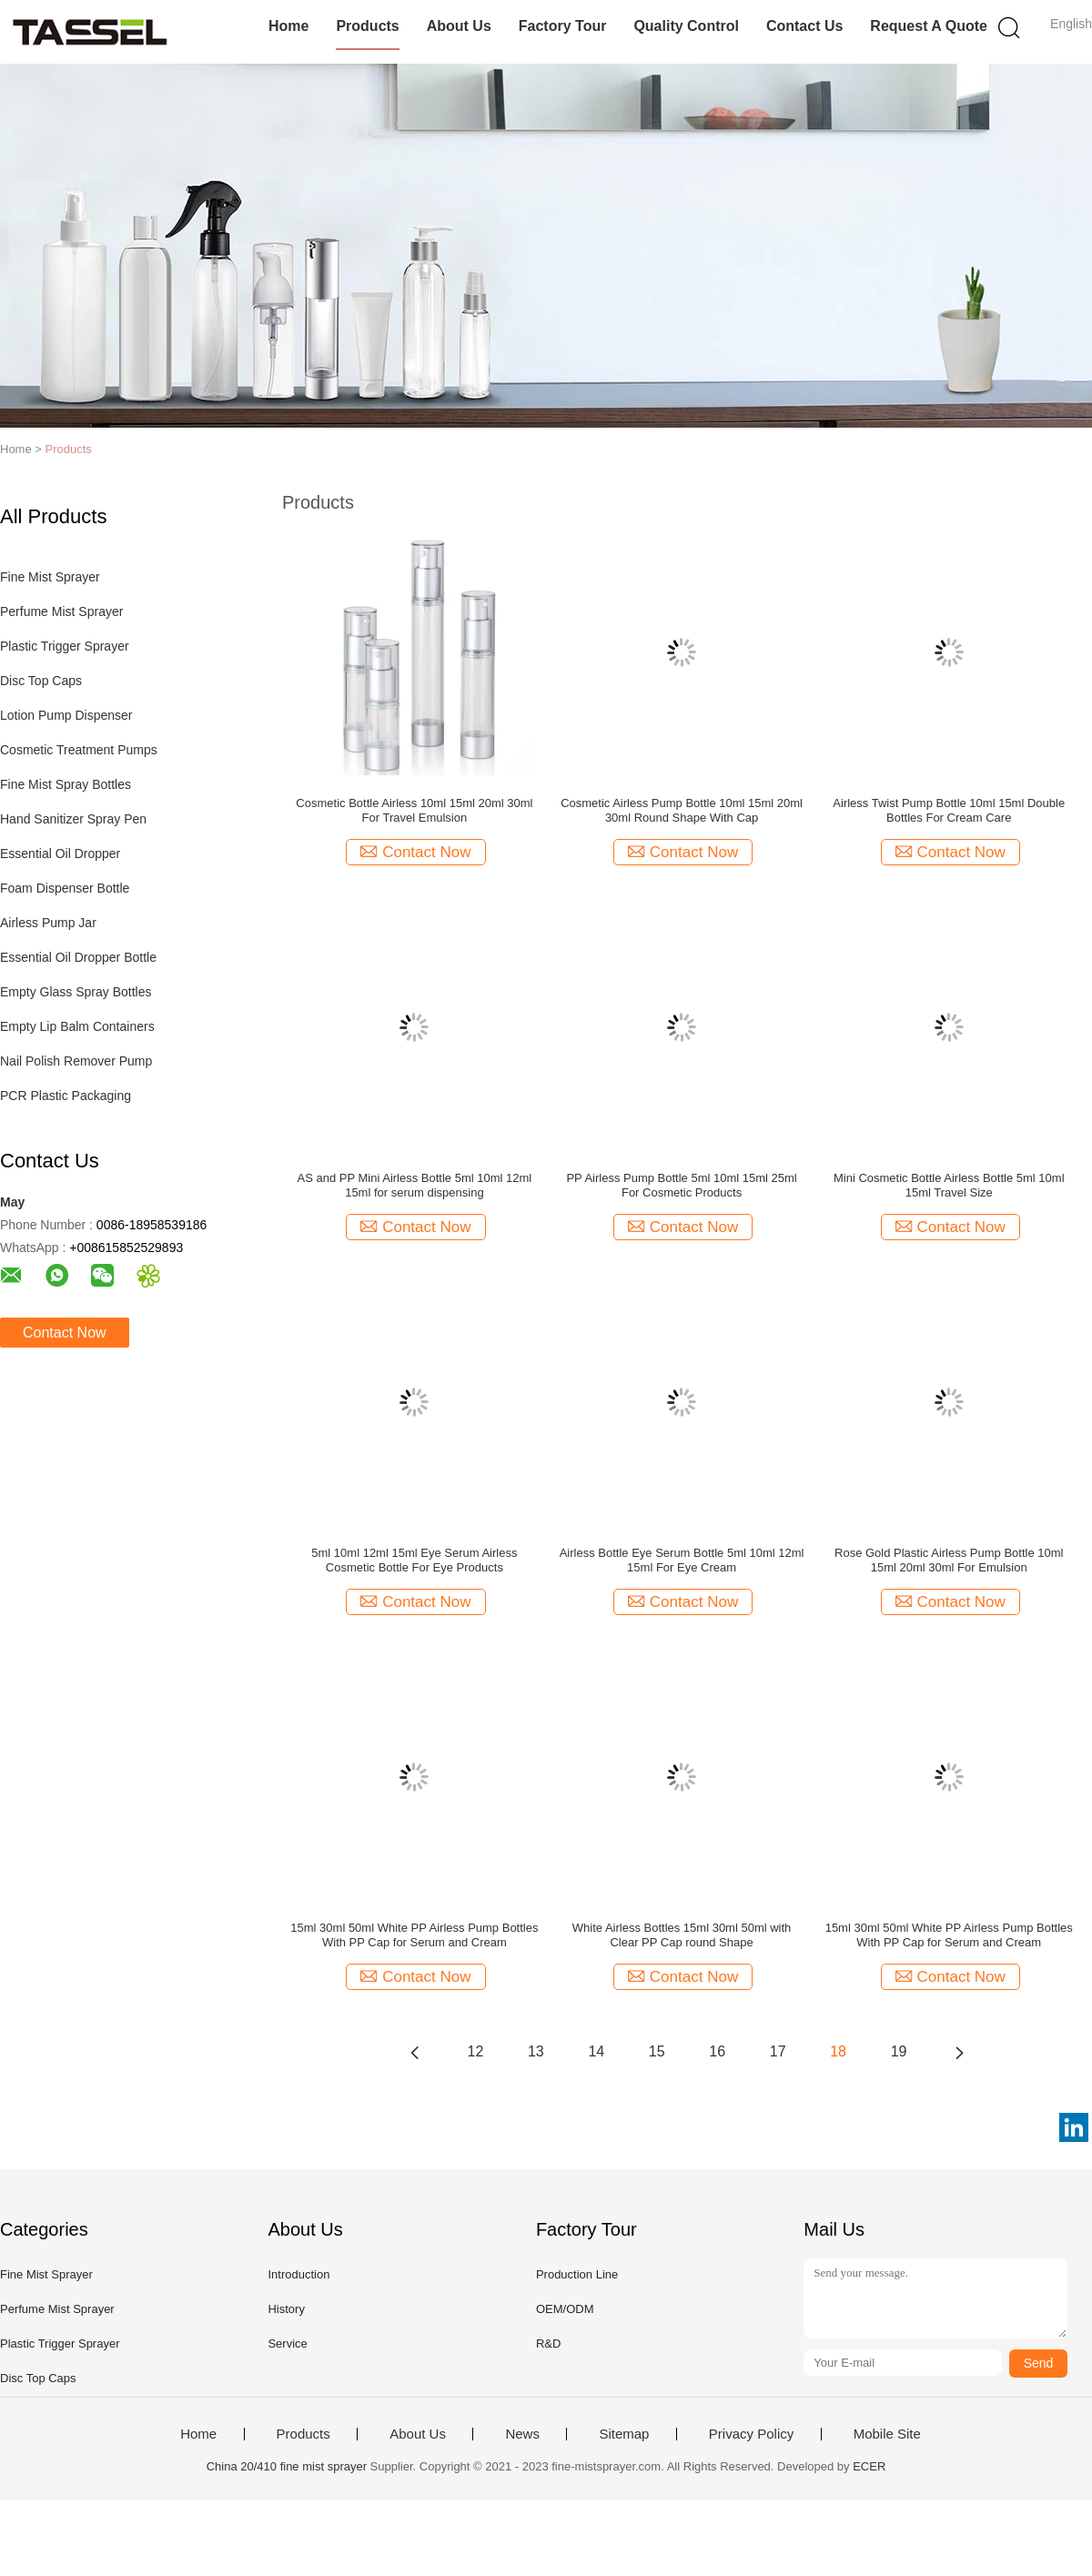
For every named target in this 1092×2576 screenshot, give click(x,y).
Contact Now (64, 1332)
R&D (548, 2343)
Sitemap (624, 2434)
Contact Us (804, 26)
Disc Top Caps (41, 680)
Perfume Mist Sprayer (61, 611)
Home (288, 26)
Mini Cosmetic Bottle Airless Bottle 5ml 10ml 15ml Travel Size (949, 1185)
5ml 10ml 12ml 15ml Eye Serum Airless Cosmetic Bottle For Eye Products (414, 1560)
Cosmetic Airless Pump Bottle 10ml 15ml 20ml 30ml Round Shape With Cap (682, 810)
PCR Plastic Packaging (65, 1095)
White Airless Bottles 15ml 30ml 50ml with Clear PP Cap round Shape (682, 1935)
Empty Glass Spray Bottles (76, 992)
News (522, 2434)
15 (657, 2051)
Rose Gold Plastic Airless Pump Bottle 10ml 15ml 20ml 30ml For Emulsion (948, 1560)
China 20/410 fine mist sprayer (287, 2466)
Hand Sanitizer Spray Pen (73, 819)
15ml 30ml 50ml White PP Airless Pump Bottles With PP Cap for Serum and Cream (414, 1935)
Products (367, 26)
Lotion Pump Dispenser (66, 715)
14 (596, 2051)
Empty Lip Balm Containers (77, 1026)
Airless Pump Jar (48, 922)
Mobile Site (887, 2434)
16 (717, 2051)
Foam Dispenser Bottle (64, 888)
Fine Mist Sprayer (50, 577)
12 (476, 2051)
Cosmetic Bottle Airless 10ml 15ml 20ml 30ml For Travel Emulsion (414, 810)
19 (899, 2051)
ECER (869, 2466)
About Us (459, 26)
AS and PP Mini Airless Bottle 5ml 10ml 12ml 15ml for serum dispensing (415, 1185)
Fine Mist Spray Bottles (65, 784)
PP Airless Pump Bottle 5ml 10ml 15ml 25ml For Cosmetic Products (681, 1185)
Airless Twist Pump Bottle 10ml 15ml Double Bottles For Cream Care (949, 810)
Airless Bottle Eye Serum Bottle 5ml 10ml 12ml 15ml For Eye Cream (682, 1560)
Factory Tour (563, 26)
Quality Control (686, 26)
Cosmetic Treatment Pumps (78, 749)
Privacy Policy (751, 2434)
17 (778, 2051)
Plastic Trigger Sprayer (64, 646)
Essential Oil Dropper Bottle (78, 957)
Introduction (298, 2274)
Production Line (577, 2274)
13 (536, 2051)
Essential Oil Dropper (60, 853)
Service (287, 2343)
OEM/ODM (565, 2309)
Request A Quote (928, 26)
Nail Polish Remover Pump (76, 1061)
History (286, 2309)
